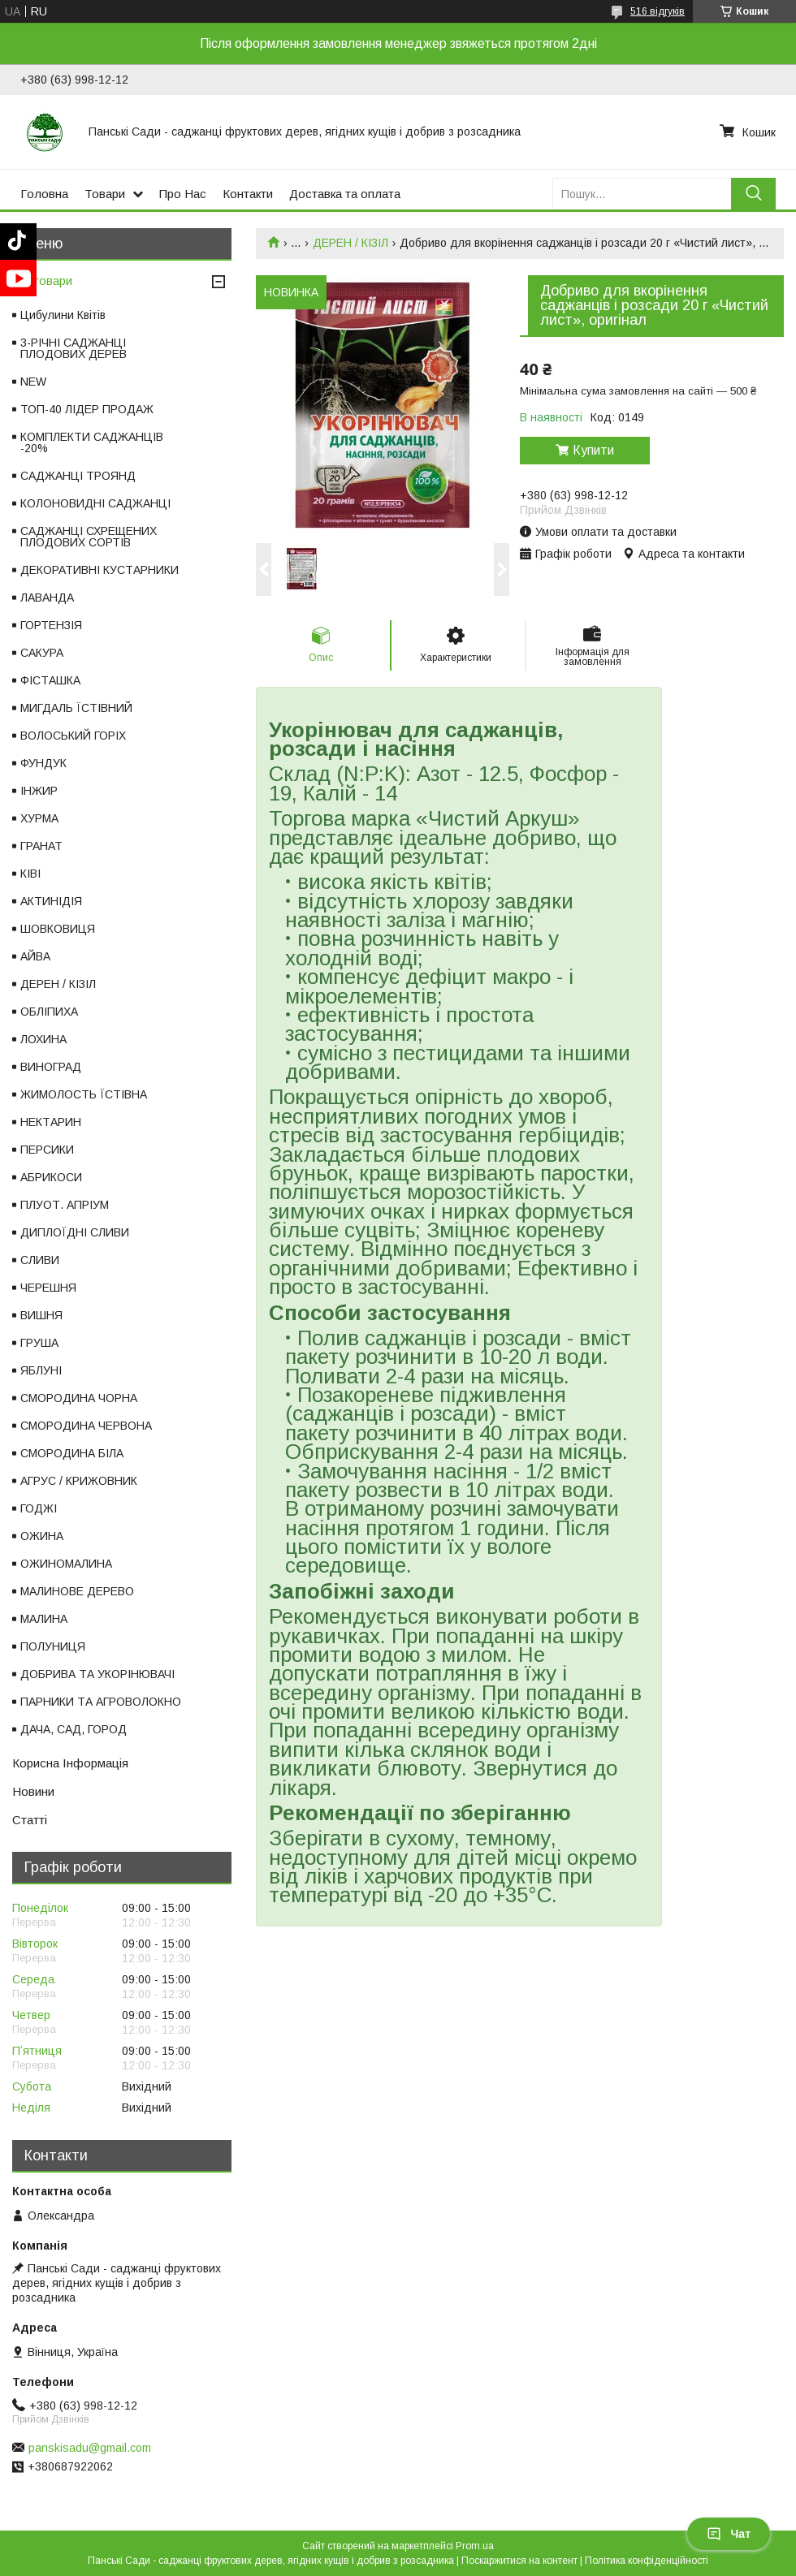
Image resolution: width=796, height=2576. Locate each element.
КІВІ (30, 873)
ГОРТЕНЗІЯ (51, 625)
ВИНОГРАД (50, 1066)
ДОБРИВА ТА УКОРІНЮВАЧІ (97, 1674)
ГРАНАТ (41, 845)
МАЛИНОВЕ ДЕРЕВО (77, 1591)
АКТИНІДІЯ (51, 901)
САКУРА (41, 652)
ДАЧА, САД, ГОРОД (73, 1729)
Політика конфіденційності (646, 2560)
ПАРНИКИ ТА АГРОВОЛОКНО (100, 1701)
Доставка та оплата (344, 194)
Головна (44, 194)
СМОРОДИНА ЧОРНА (78, 1398)
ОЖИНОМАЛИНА (66, 1563)
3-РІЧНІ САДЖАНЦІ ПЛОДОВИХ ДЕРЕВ (73, 348)
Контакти (248, 194)
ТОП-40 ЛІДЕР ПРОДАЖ (87, 409)
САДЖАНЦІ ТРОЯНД (78, 475)
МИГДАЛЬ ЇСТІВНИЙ (76, 707)
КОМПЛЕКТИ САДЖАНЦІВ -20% (91, 442)
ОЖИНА (41, 1536)
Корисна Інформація (70, 1763)
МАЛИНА (43, 1618)
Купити (593, 450)
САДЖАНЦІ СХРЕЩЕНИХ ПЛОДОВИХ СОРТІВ (88, 536)
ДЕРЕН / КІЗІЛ (350, 242)
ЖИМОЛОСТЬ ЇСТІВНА (83, 1094)
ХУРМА (39, 818)
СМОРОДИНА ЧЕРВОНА (86, 1425)
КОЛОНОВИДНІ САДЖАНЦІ (95, 503)
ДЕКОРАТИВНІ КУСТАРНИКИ (99, 569)
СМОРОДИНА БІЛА (71, 1453)
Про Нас (182, 194)
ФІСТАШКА (50, 680)
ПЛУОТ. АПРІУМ (64, 1204)
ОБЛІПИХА (49, 1011)
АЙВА (35, 956)
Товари (104, 194)
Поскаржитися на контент (519, 2560)
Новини (33, 1791)
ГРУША (39, 1342)
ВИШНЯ (41, 1315)
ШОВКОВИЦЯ (57, 928)
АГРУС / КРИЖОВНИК (78, 1480)
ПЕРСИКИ (47, 1149)
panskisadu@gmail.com (89, 2447)
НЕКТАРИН (50, 1121)
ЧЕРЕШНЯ (48, 1287)
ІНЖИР (39, 790)
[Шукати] (753, 193)
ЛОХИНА (43, 1039)
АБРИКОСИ (51, 1177)
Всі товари (42, 280)
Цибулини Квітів (63, 315)
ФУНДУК (43, 763)
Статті (29, 1820)
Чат (729, 2533)
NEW (33, 381)
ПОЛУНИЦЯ (52, 1646)
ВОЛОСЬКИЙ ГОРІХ (73, 735)
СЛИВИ (39, 1259)
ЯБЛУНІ (41, 1370)
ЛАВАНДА (47, 597)
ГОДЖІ (38, 1508)
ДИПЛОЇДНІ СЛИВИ (74, 1232)
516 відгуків (657, 11)
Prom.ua (475, 2546)
